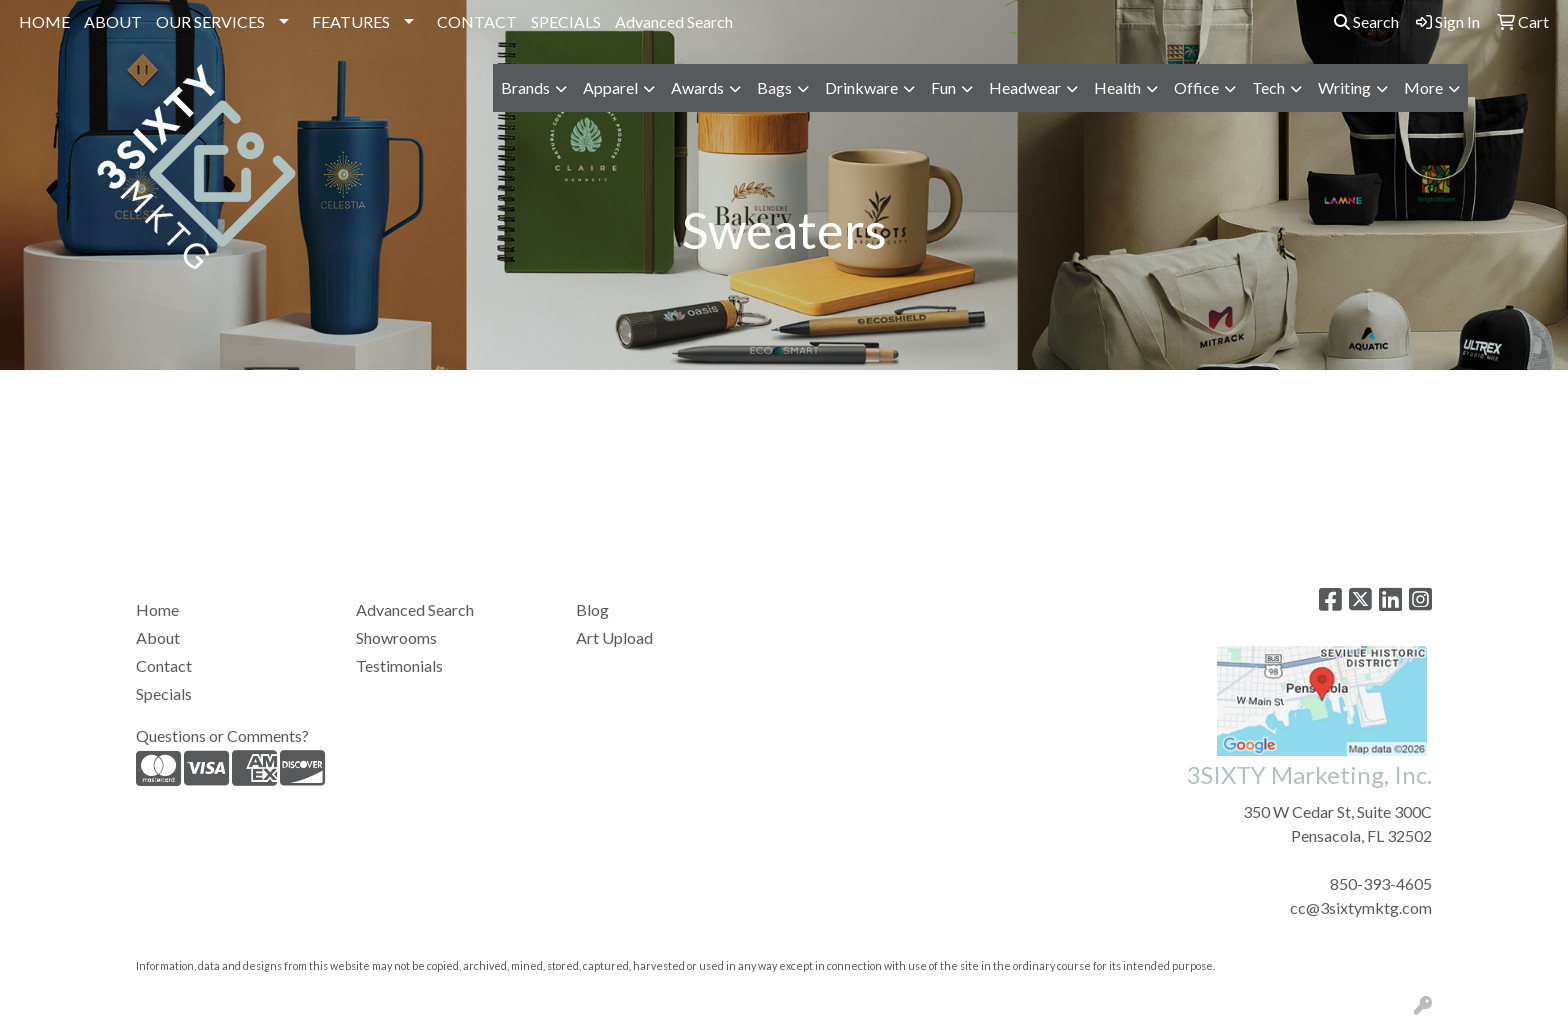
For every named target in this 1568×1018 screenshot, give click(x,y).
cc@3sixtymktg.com (1361, 907)
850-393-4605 (1381, 883)
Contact (164, 665)
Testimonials (399, 665)
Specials (164, 693)
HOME (44, 21)
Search (1366, 21)
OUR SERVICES (210, 21)
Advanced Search (674, 21)
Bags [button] (774, 87)
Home (157, 609)
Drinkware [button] (861, 87)
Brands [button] (525, 87)
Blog (592, 609)
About (158, 637)
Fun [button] (943, 87)
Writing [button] (1344, 87)
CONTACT (477, 21)
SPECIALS (566, 21)
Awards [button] (697, 87)
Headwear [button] (1025, 87)
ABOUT (113, 21)
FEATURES (351, 21)
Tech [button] (1268, 87)
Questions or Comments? (222, 735)
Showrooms (396, 637)
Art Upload (614, 637)
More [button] (1423, 87)
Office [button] (1196, 87)
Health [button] (1117, 87)
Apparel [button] (610, 87)
